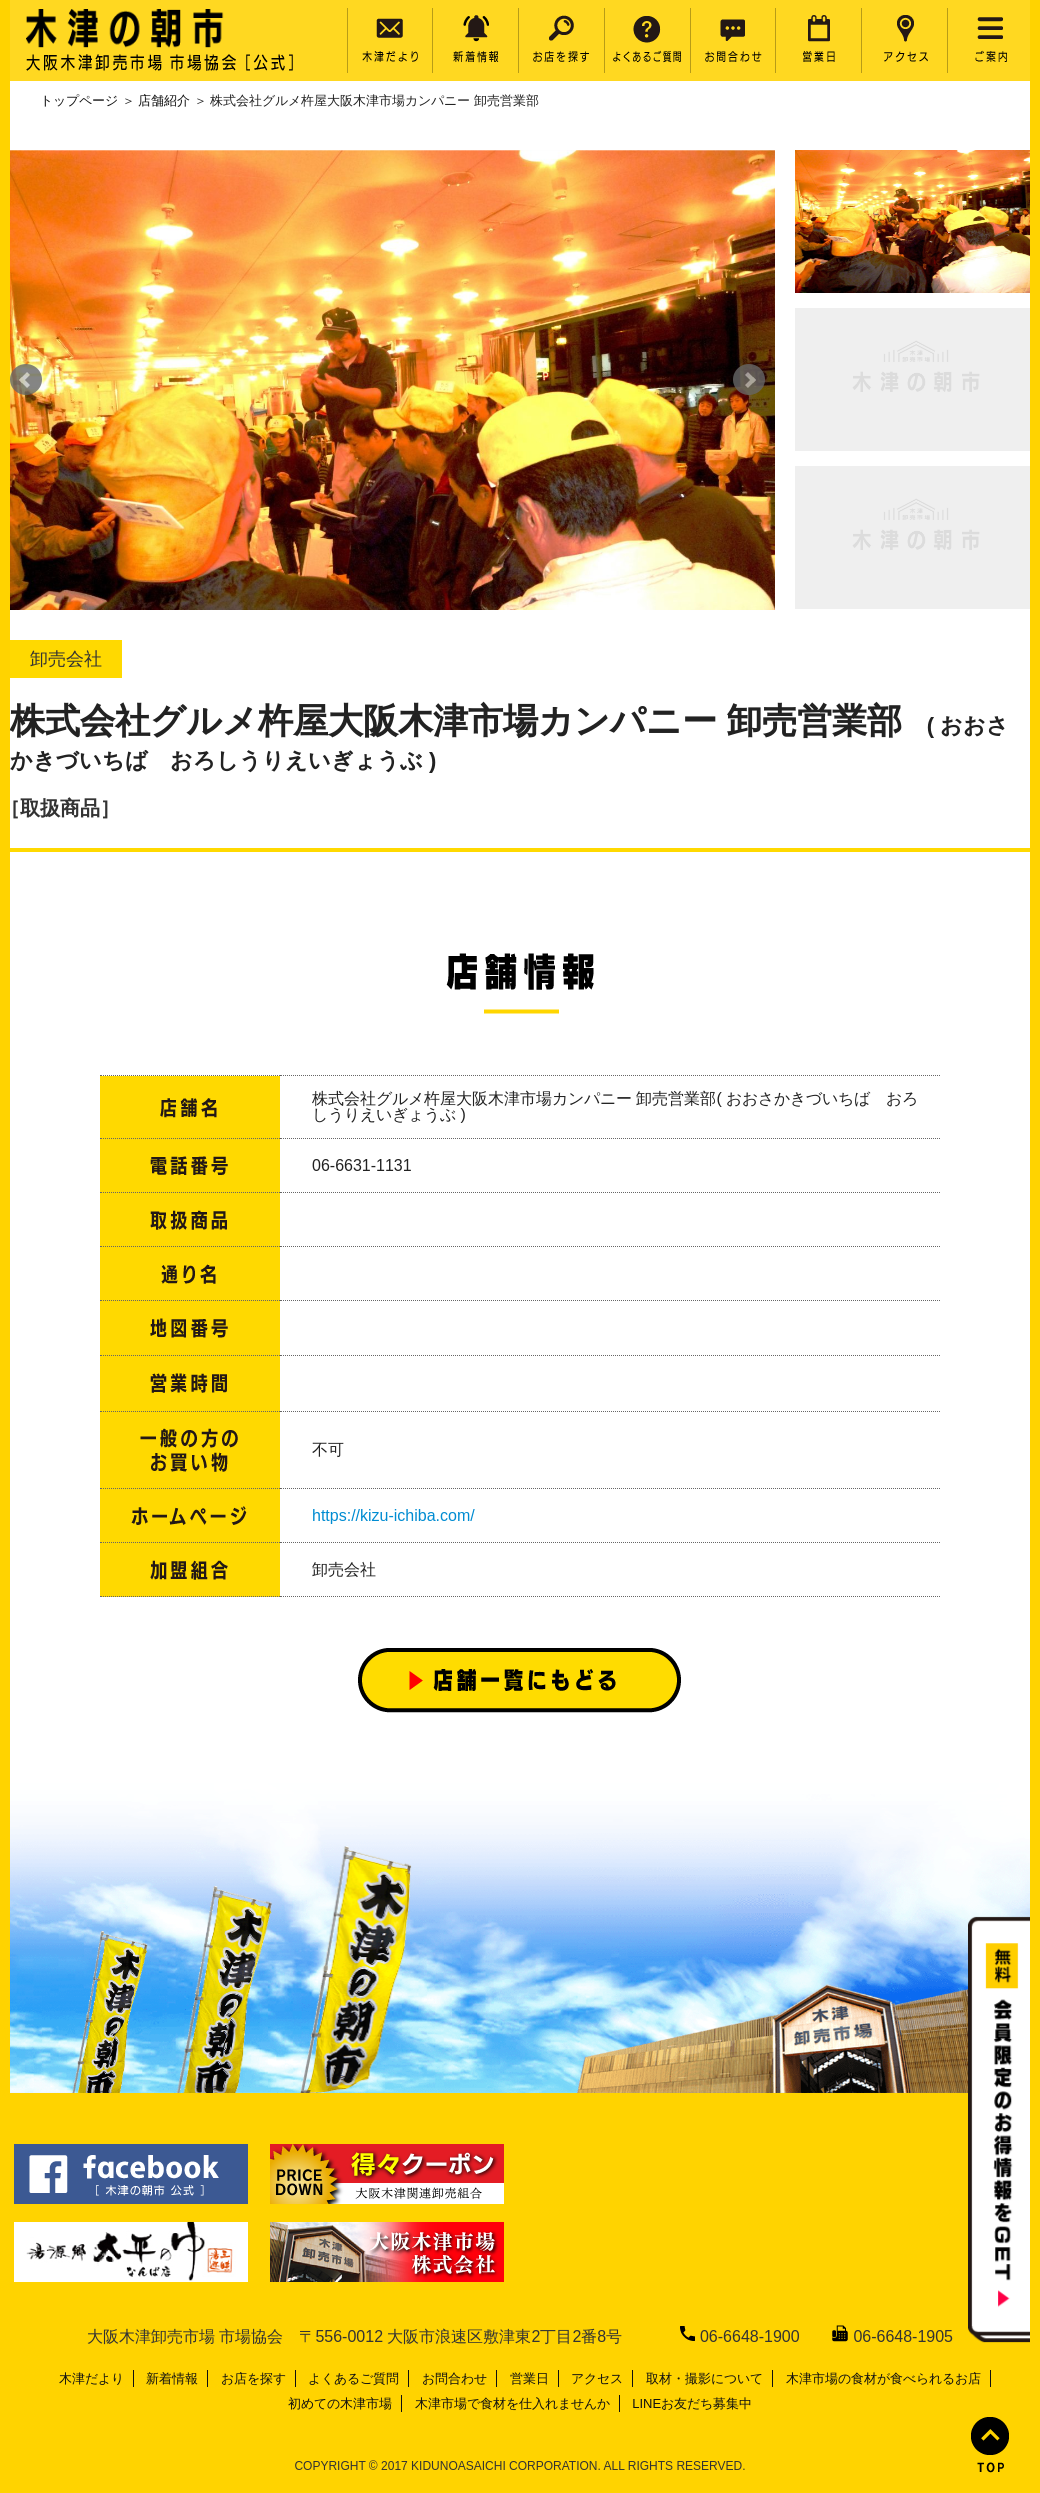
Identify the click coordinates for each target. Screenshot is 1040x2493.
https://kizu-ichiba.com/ (393, 1515)
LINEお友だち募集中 (692, 2403)
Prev (26, 380)
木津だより (91, 2378)
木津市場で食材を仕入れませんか (512, 2403)
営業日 (529, 2378)
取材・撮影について (704, 2378)
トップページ (79, 100)
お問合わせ (454, 2378)
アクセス (597, 2378)
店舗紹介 (164, 100)
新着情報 (172, 2378)
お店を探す (253, 2378)
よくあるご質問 (353, 2378)
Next (749, 380)
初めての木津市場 (340, 2403)
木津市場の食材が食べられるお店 (883, 2378)
